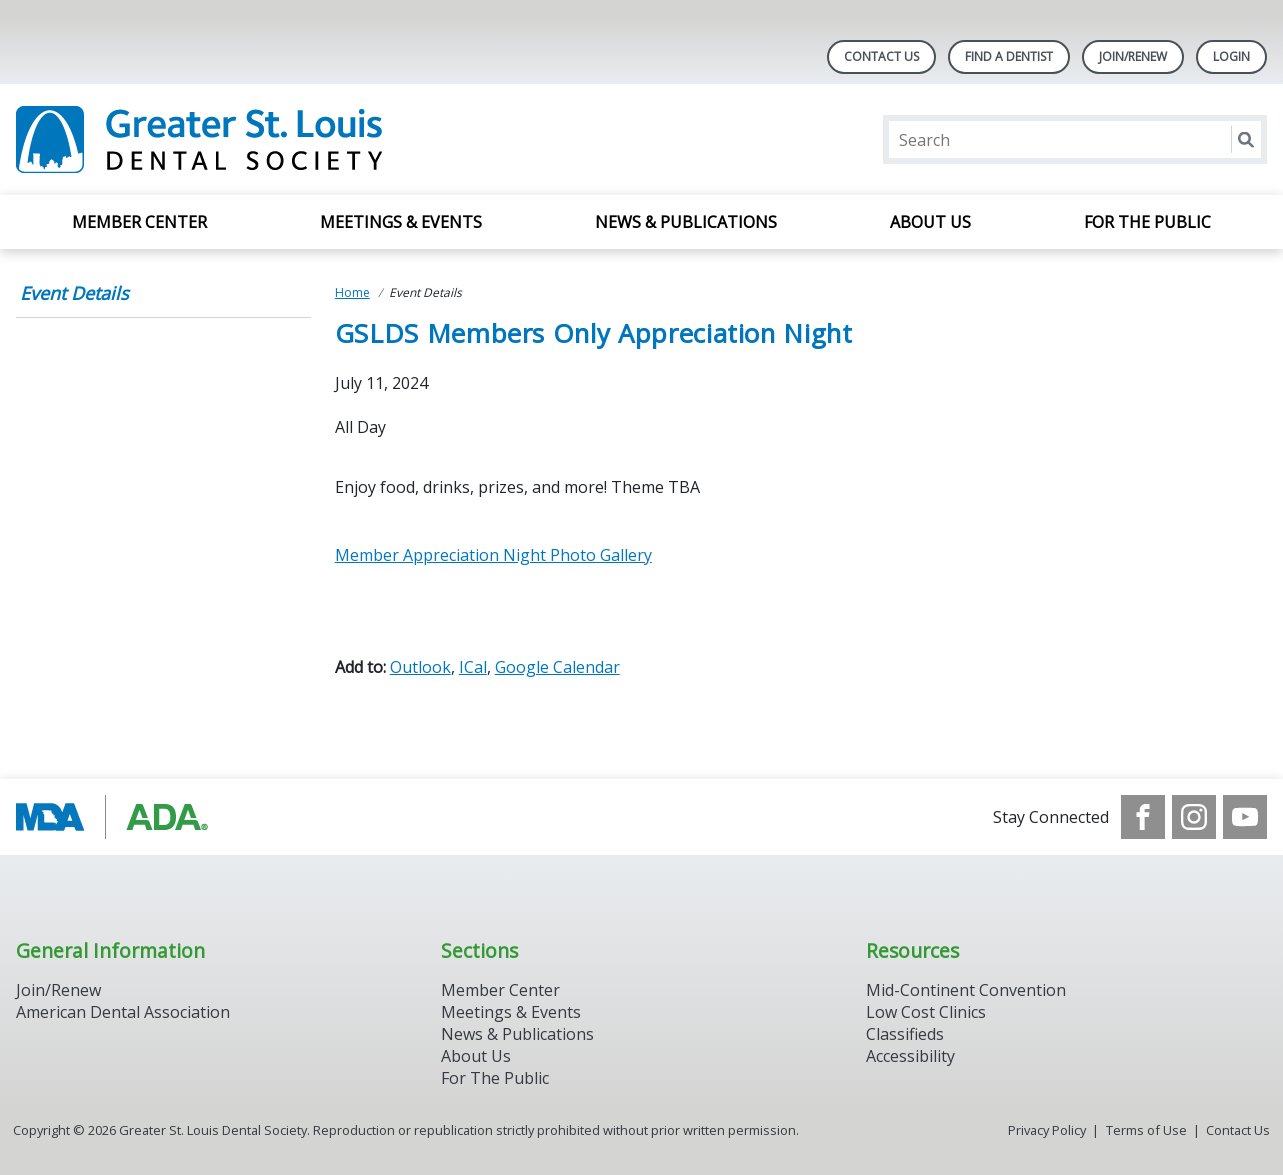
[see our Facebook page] (1143, 817)
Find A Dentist (1009, 56)
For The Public (495, 1078)
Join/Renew (1133, 56)
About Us (930, 222)
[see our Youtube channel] (1245, 817)
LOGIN (1231, 56)
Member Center (139, 222)
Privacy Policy (1047, 1130)
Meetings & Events (401, 222)
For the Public (1147, 222)
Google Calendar (557, 667)
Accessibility (910, 1056)
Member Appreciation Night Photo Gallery (493, 555)
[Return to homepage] (274, 139)
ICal (473, 667)
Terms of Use (1146, 1130)
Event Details (74, 293)
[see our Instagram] (1194, 817)
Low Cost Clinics (926, 1012)
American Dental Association (123, 1012)
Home (352, 292)
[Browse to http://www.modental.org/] (117, 817)
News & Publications (686, 222)
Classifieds (905, 1034)
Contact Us (881, 56)
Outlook (420, 667)
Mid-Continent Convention (966, 990)
